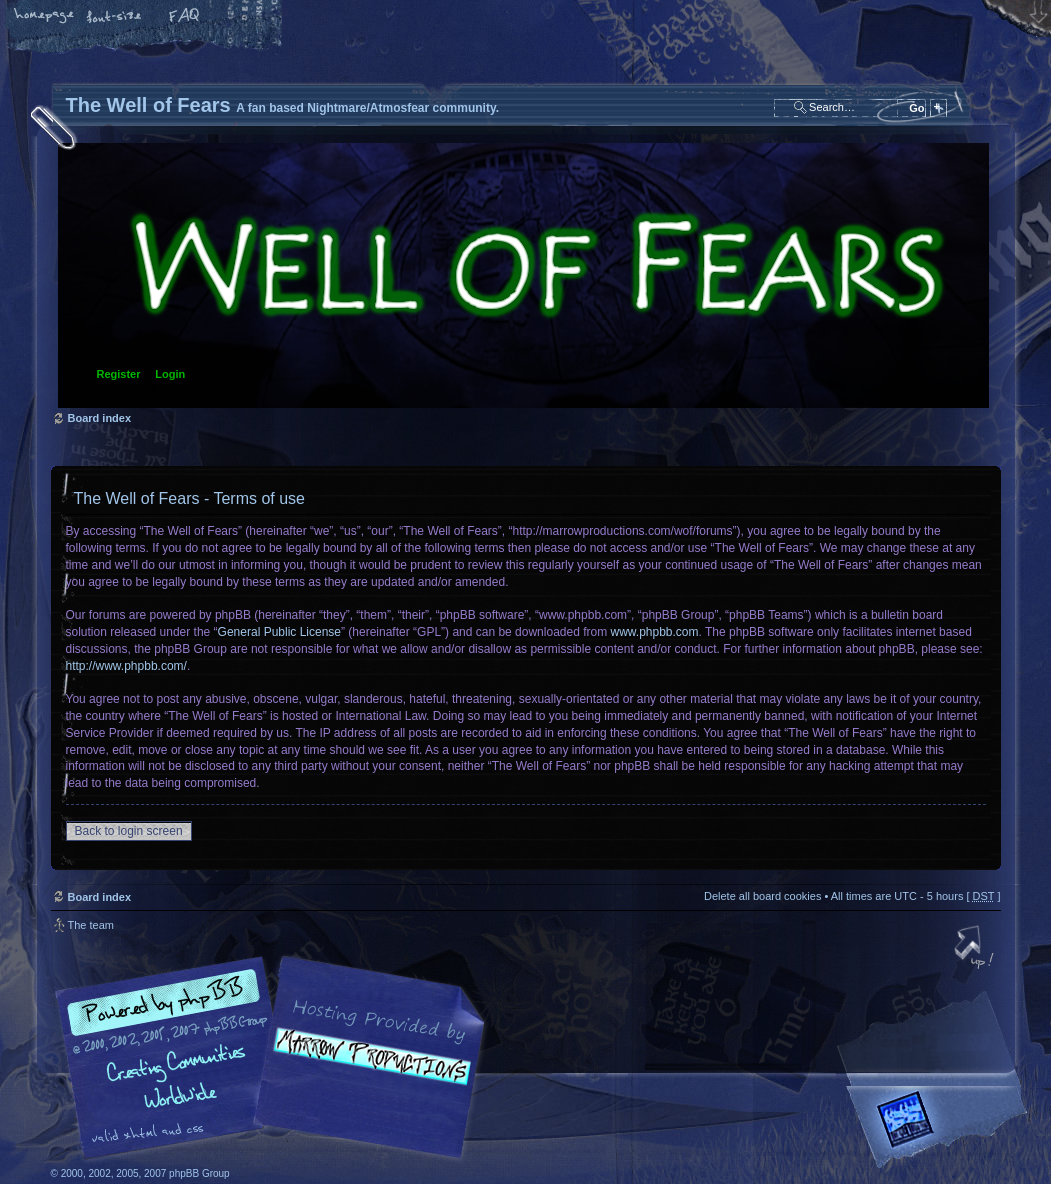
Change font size (115, 17)
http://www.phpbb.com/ (126, 666)
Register (119, 374)
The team (91, 925)
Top (976, 949)
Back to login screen (129, 831)
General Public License (279, 632)
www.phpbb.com (655, 632)
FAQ (185, 17)
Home (45, 17)
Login (170, 374)
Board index (523, 275)
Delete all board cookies (762, 896)
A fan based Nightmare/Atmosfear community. (366, 1071)
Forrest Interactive (941, 1127)
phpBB (276, 1058)
